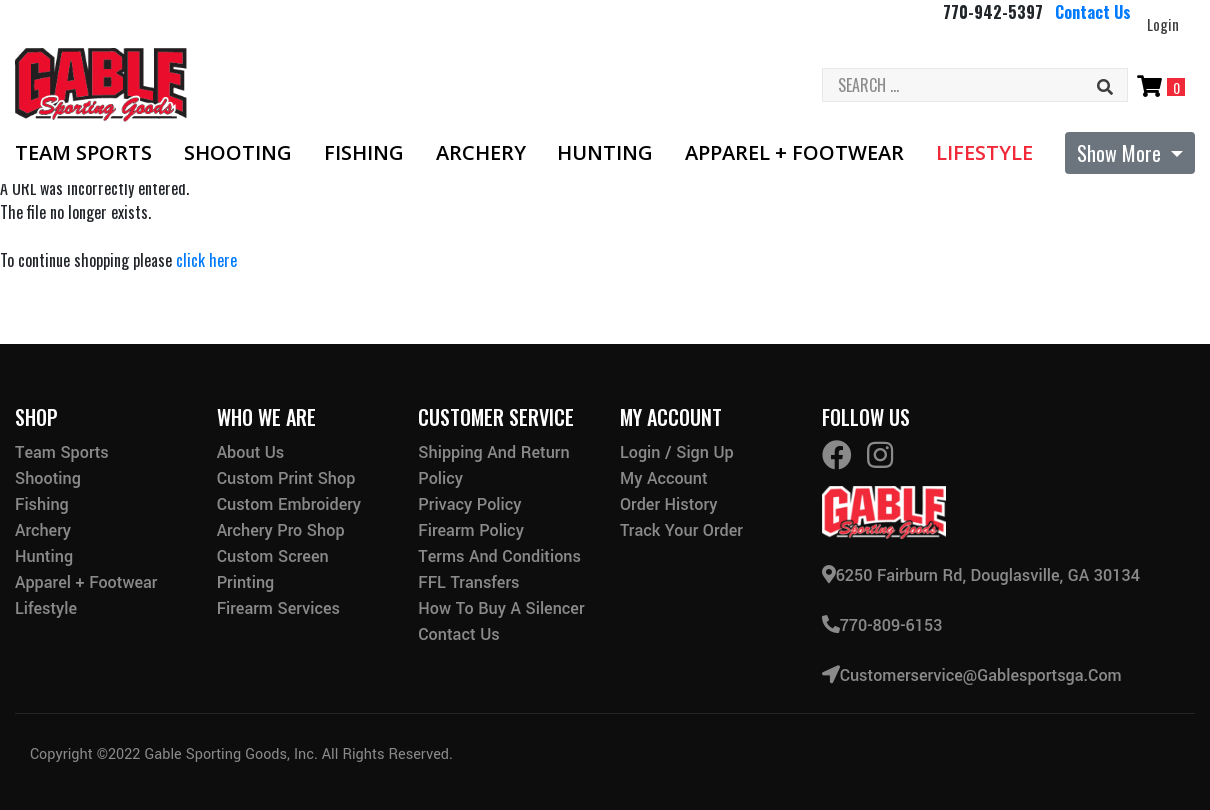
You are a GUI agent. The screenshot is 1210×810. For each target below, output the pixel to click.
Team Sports (83, 153)
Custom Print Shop (286, 478)
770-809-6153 (882, 625)
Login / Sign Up (677, 452)
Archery (481, 153)
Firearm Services (278, 608)
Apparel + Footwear (794, 153)
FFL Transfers (468, 582)
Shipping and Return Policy (493, 465)
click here (206, 260)
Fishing (364, 153)
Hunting (605, 153)
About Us (251, 452)
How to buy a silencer (501, 608)
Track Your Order (681, 530)
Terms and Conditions (499, 556)
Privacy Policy (469, 504)
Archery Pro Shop (281, 530)
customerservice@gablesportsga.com (972, 675)
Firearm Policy (471, 530)
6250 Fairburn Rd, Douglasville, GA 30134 (981, 575)
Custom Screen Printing (273, 569)
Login (1163, 24)
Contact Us (1093, 12)
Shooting (238, 153)
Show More (1121, 153)
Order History (668, 504)
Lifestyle (984, 153)
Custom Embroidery (289, 504)
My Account (664, 478)
